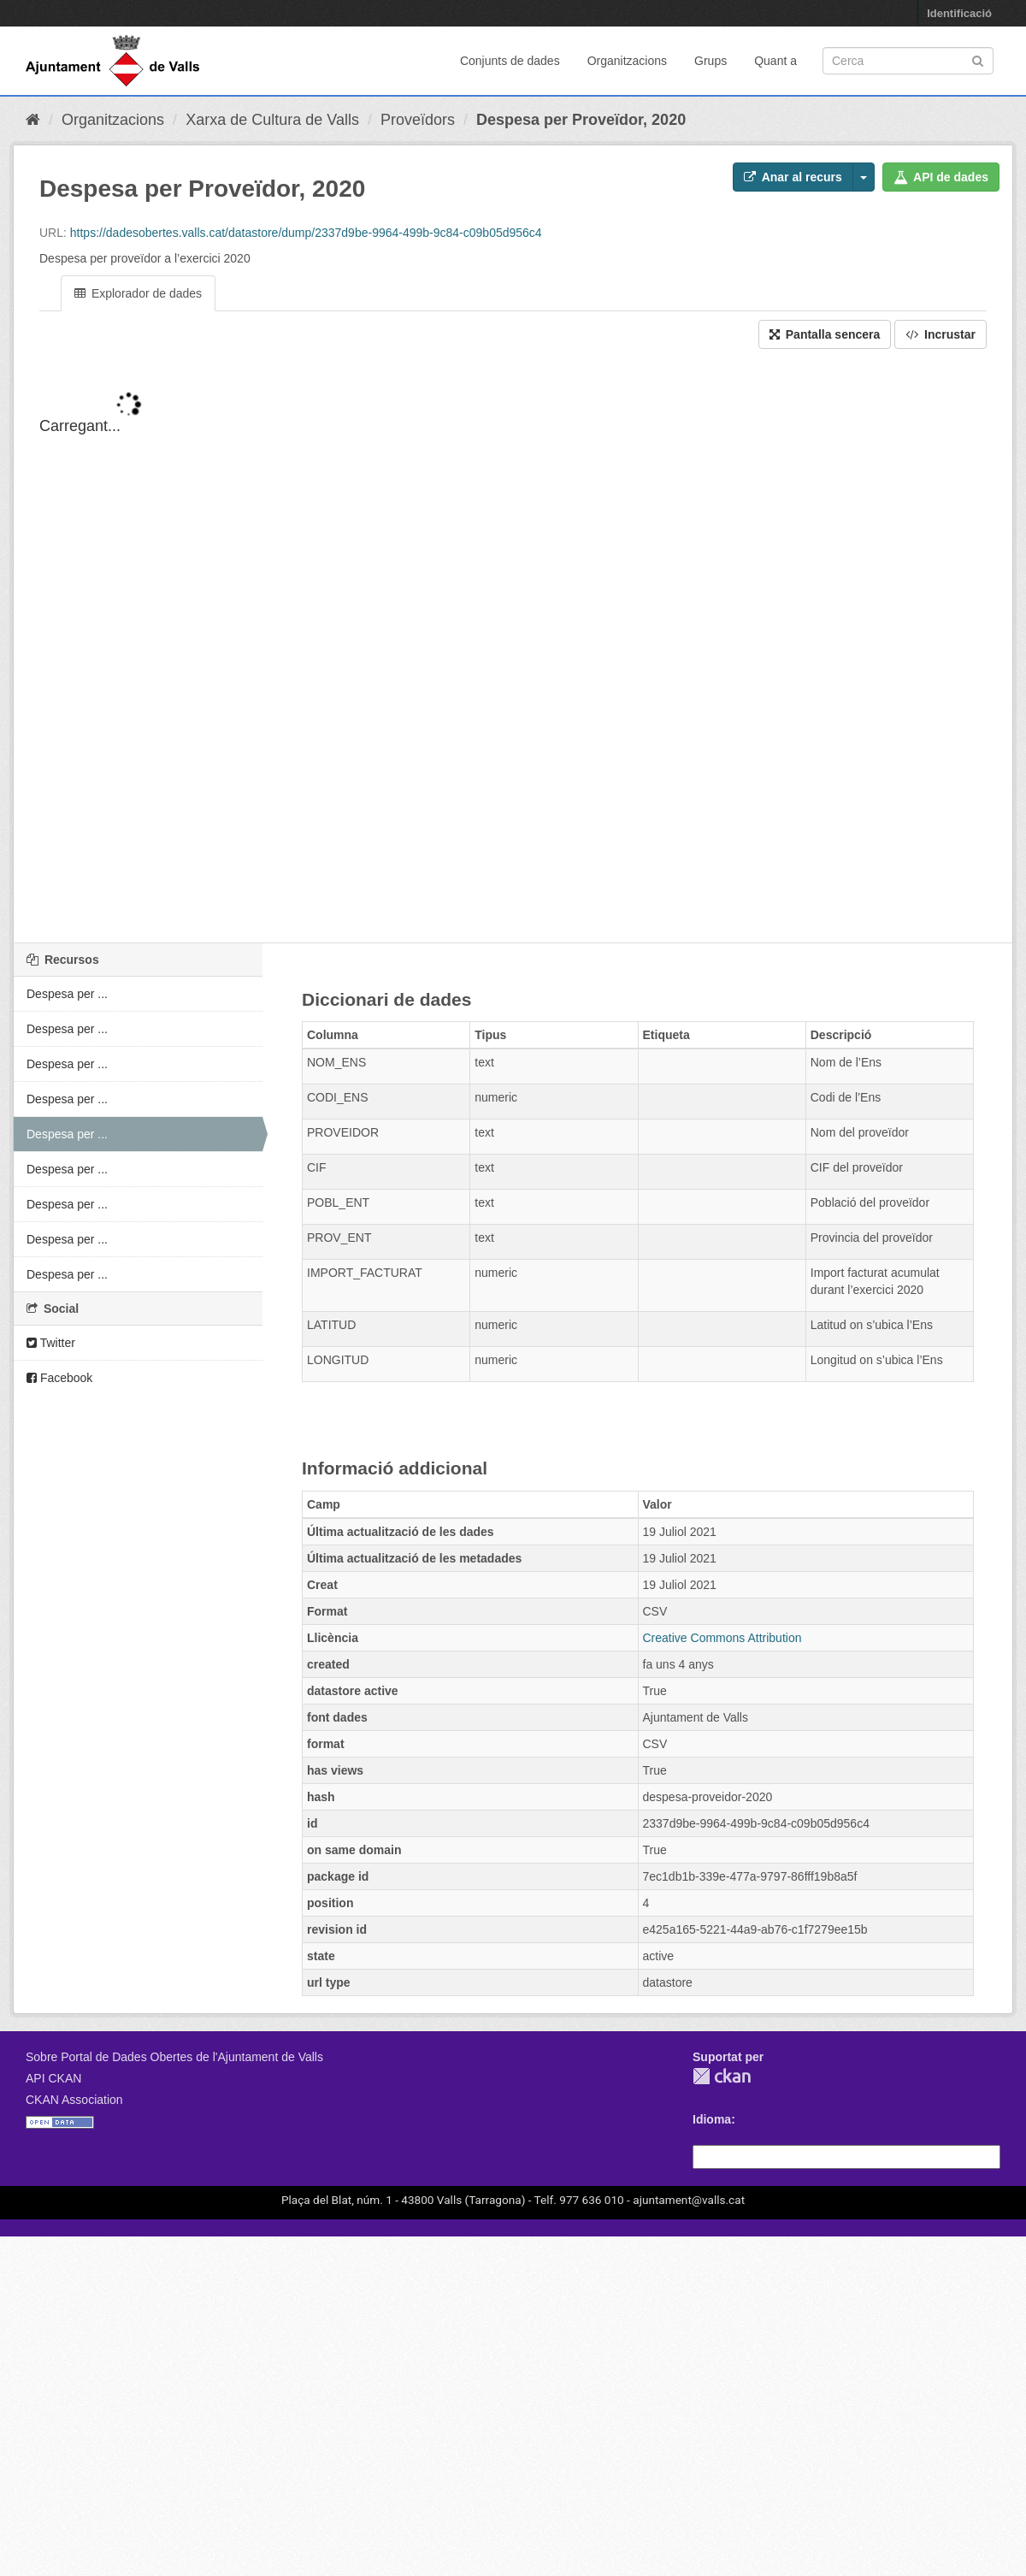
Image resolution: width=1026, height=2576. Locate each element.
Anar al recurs (793, 177)
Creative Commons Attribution (722, 1638)
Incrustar (940, 334)
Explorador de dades (138, 293)
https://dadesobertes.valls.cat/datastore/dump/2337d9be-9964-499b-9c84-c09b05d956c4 (306, 232)
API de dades (940, 177)
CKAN (722, 2076)
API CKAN (53, 2078)
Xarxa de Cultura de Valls (272, 119)
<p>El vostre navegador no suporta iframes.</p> (513, 660)
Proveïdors (417, 119)
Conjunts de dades (510, 61)
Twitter (51, 1343)
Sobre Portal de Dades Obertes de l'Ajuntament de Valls (174, 2057)
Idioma (712, 2119)
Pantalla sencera (825, 334)
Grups (710, 61)
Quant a (775, 61)
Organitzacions (627, 61)
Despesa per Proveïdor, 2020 (581, 119)
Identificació (959, 13)
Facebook (59, 1378)
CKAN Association (74, 2099)
